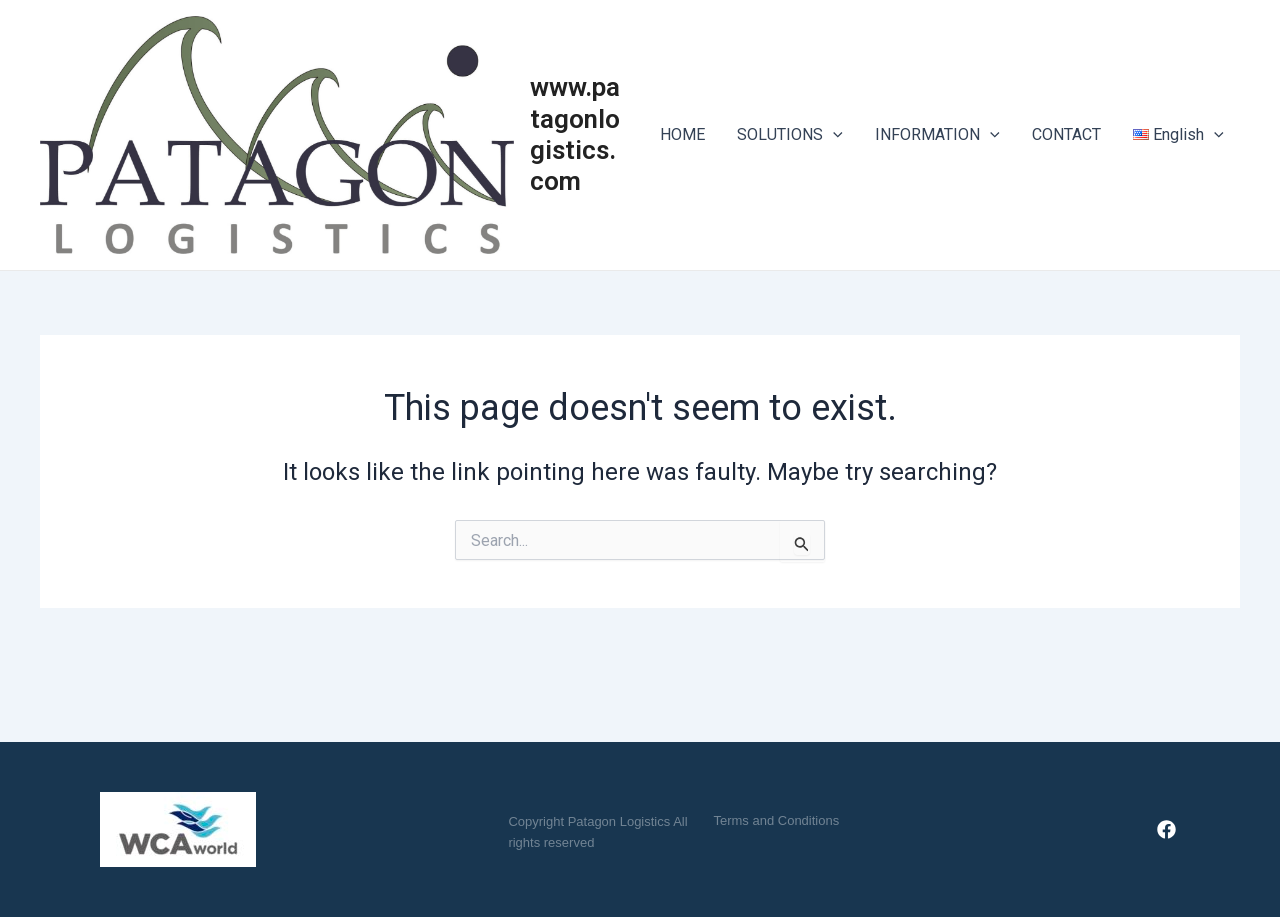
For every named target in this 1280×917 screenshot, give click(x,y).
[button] (776, 820)
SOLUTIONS (790, 135)
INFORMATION (937, 135)
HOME (682, 134)
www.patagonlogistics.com (575, 134)
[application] (833, 135)
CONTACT (1066, 134)
